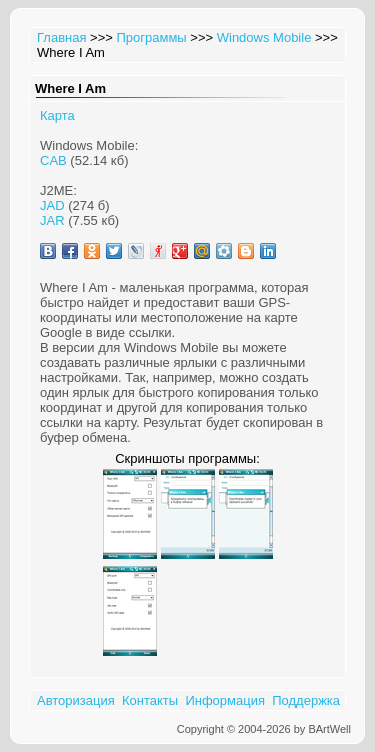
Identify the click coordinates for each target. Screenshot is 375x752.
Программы (151, 37)
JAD (52, 205)
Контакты (150, 700)
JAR (52, 220)
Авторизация (76, 700)
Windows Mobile (264, 37)
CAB (53, 160)
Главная (61, 37)
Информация (225, 700)
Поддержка (306, 700)
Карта (57, 115)
